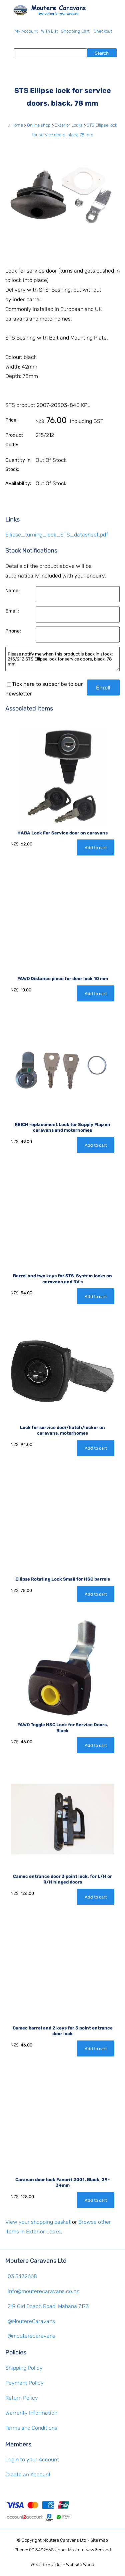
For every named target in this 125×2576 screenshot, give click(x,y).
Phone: (13, 631)
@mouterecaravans (31, 2336)
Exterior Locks (69, 125)
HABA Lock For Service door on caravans (62, 832)
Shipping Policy (24, 2368)
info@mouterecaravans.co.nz (43, 2291)
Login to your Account (32, 2459)
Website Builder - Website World (62, 2564)
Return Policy (21, 2398)
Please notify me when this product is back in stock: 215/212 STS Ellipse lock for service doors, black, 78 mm (62, 659)
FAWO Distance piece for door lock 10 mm (62, 978)
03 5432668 (22, 2276)
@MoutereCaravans (31, 2321)
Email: (12, 611)
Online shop (39, 125)
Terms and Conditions (31, 2428)
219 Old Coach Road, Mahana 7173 (48, 2306)
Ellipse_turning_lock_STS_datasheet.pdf (56, 535)
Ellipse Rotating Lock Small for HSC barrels (62, 1579)
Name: (12, 591)
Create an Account (28, 2474)
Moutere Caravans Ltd (64, 2540)
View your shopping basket (38, 2222)
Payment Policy (24, 2383)
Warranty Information (31, 2413)
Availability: (18, 483)
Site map (99, 2540)
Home (17, 125)
